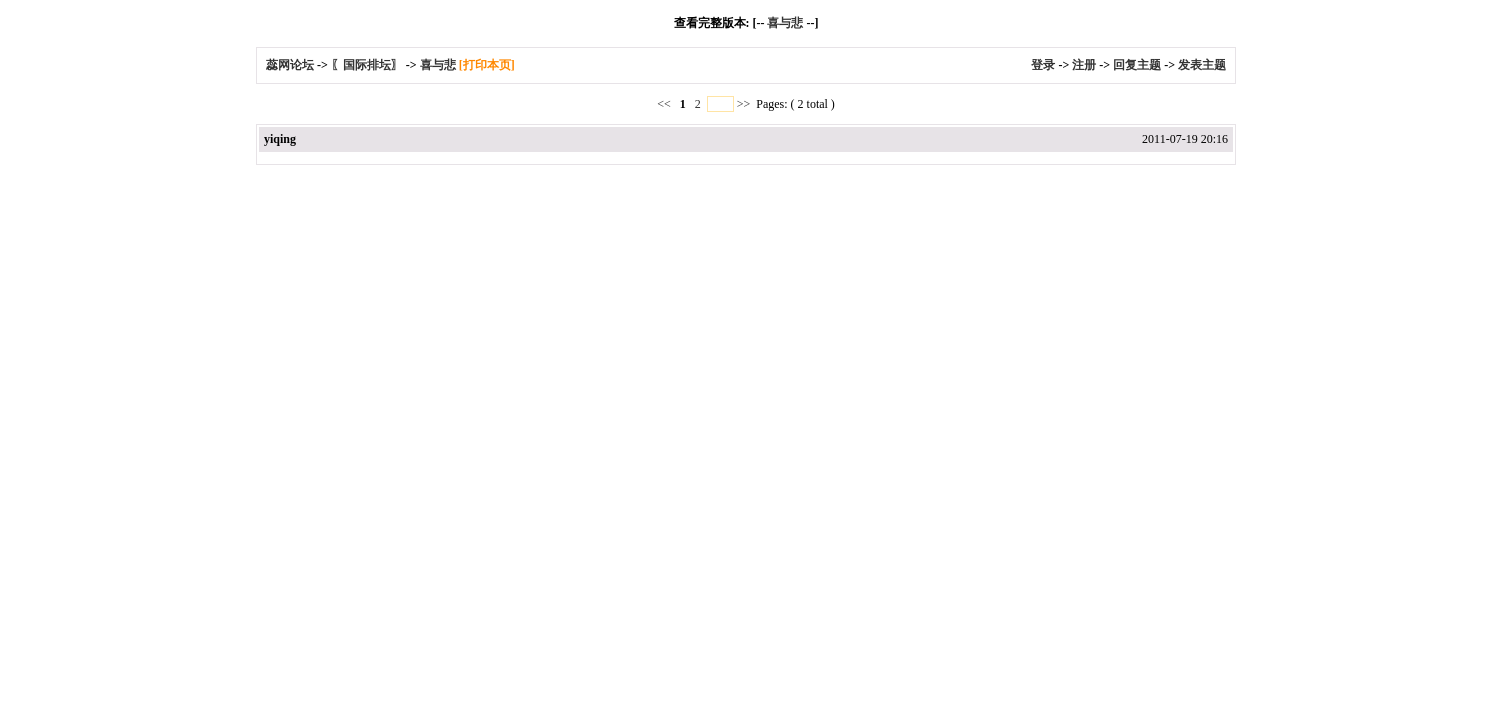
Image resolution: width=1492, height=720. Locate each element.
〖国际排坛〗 (367, 65)
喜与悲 (785, 23)
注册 (1084, 65)
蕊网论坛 (290, 65)
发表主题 (1202, 65)
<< (665, 104)
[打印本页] (487, 65)
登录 (1043, 65)
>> (744, 104)
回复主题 (1137, 65)
